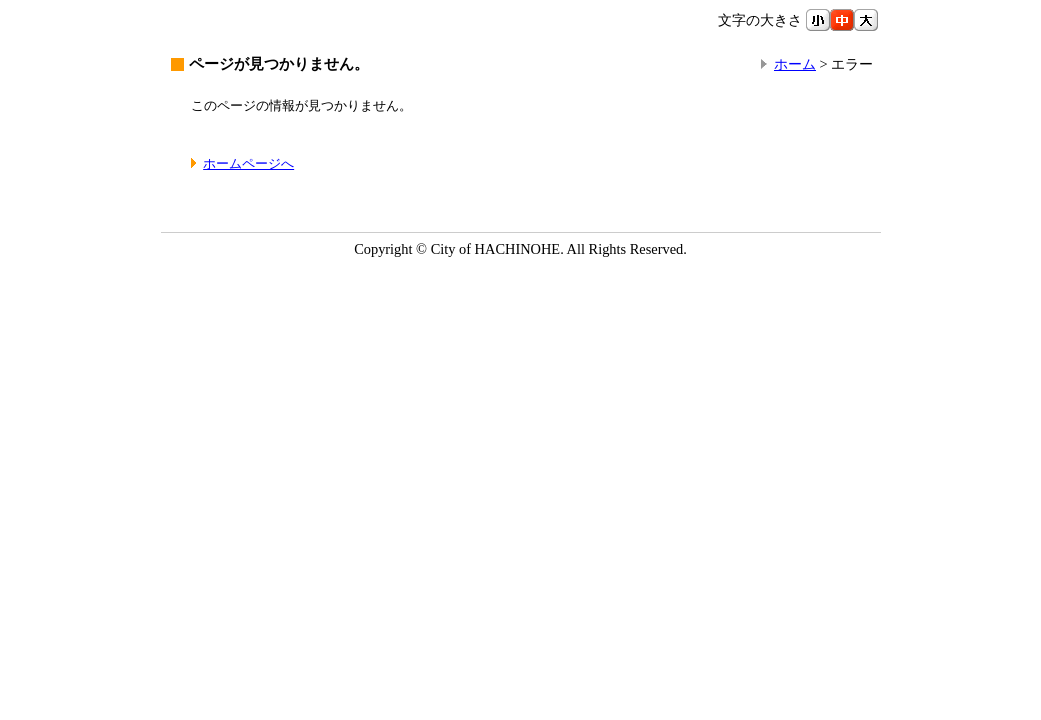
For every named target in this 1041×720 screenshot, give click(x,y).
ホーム (795, 64)
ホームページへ (248, 163)
